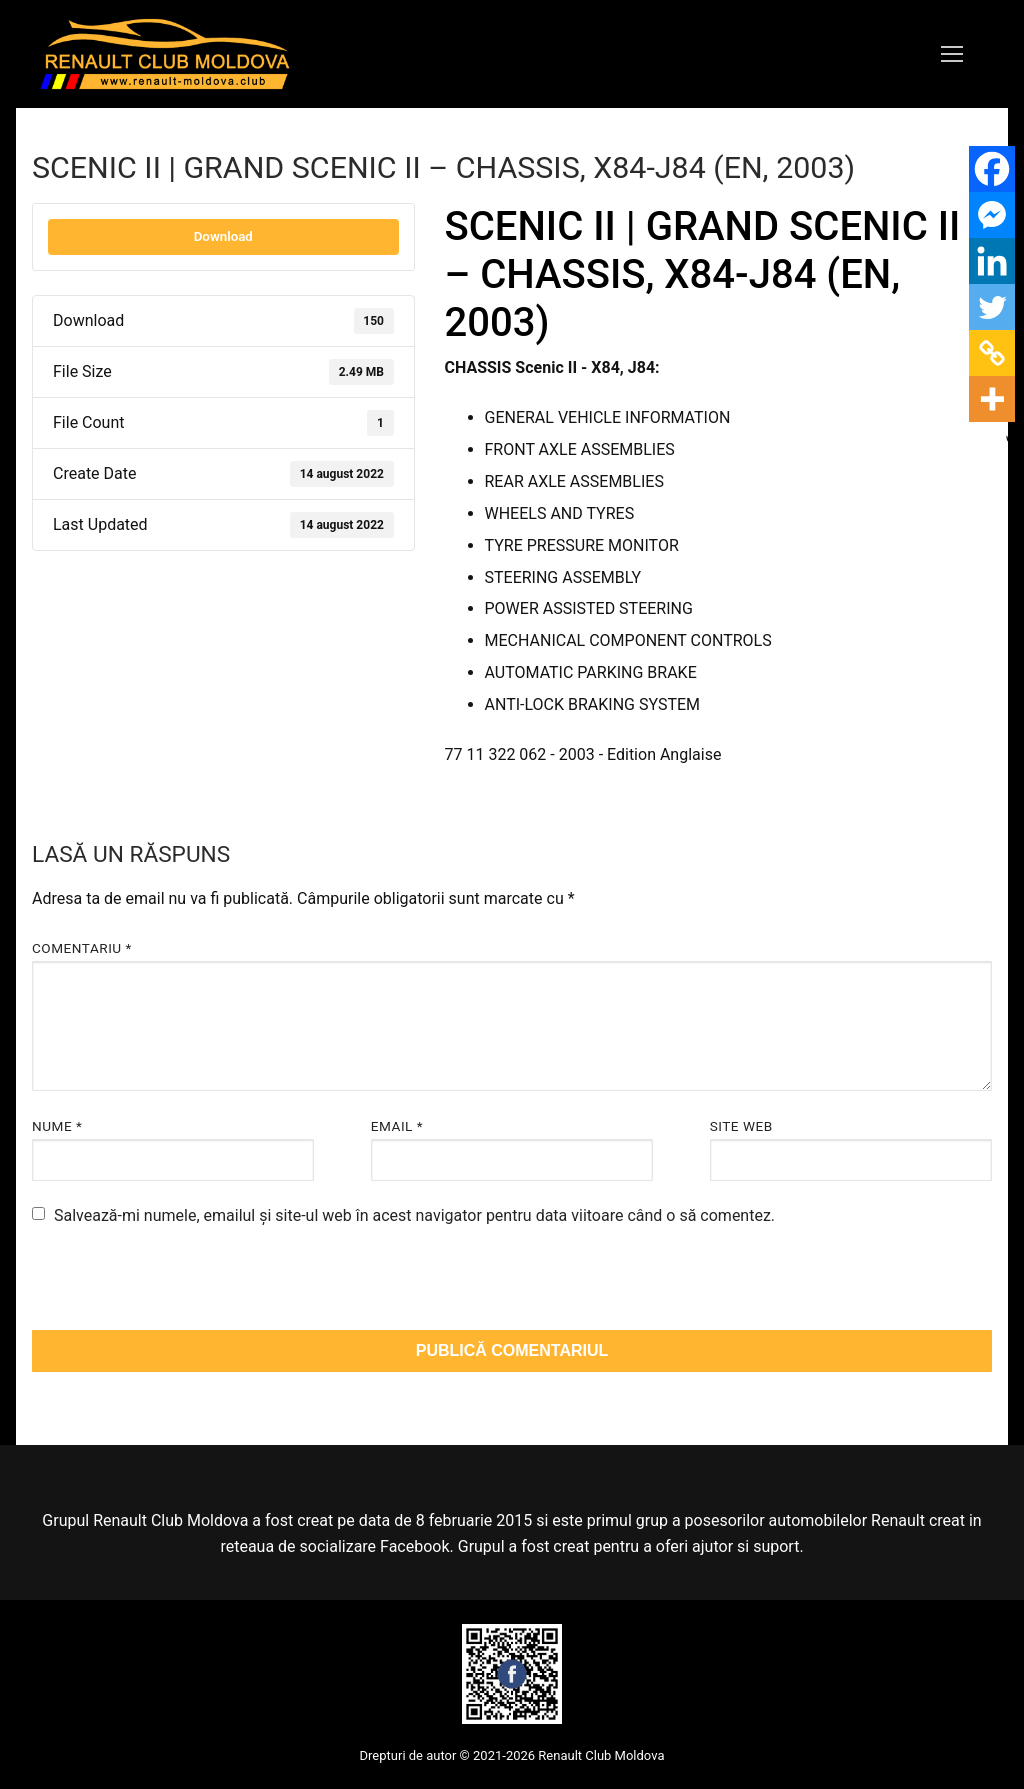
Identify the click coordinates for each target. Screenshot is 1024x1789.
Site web (741, 1126)
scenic (476, 796)
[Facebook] (992, 169)
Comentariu (82, 948)
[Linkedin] (992, 261)
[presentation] (169, 1287)
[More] (992, 399)
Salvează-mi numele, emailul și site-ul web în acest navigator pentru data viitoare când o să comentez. (414, 1215)
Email (397, 1126)
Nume (57, 1126)
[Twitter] (992, 307)
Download (223, 236)
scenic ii (553, 796)
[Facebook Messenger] (992, 215)
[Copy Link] (992, 353)
